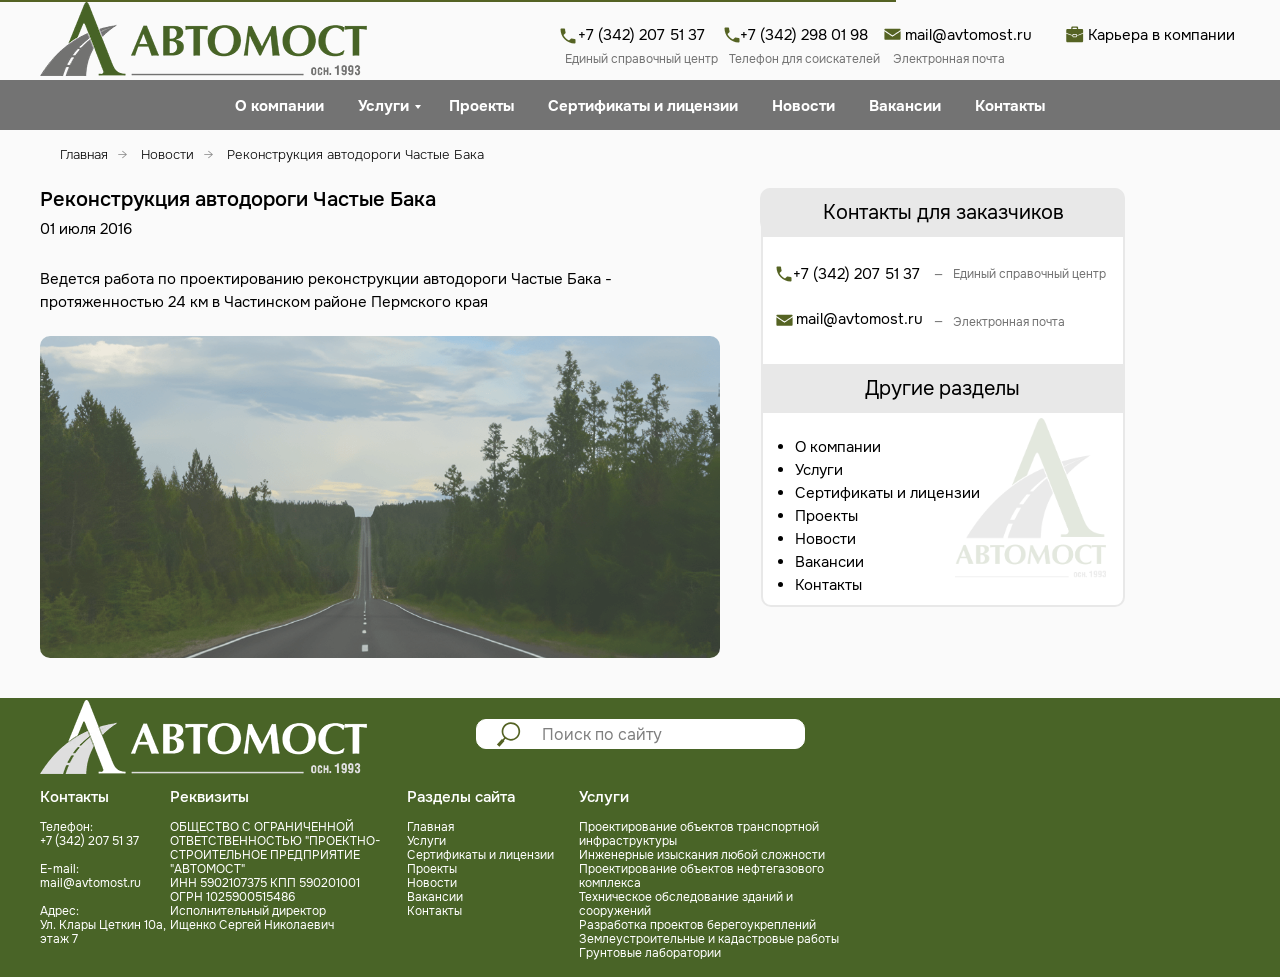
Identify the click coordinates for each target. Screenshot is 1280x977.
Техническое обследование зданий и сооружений (686, 904)
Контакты (1010, 106)
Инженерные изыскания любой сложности (702, 855)
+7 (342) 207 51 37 (641, 35)
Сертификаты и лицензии (643, 106)
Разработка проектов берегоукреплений (697, 925)
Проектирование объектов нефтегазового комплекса (701, 876)
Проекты (481, 106)
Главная (84, 154)
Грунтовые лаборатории (650, 953)
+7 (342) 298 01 (795, 35)
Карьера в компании (1161, 35)
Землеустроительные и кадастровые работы (709, 939)
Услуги (383, 106)
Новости (803, 106)
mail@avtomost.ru (968, 35)
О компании (279, 106)
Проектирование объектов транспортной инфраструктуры (699, 834)
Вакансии (905, 106)
